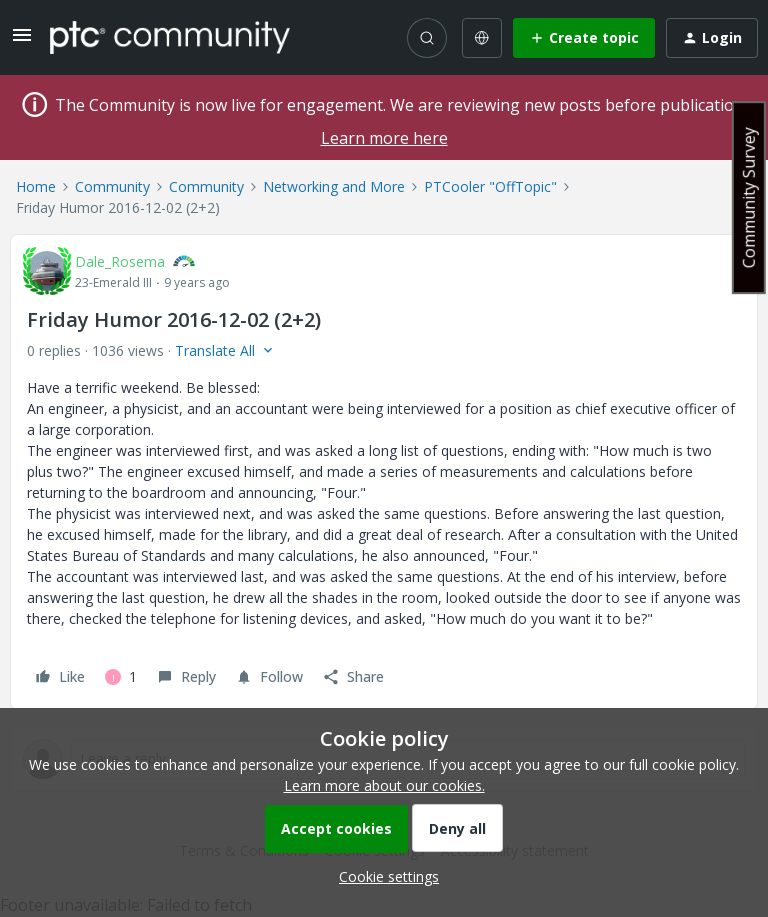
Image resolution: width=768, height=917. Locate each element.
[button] (22, 41)
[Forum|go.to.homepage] (170, 37)
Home (36, 186)
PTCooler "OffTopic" (490, 186)
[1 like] (121, 677)
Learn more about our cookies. (384, 785)
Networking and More (334, 186)
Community (112, 186)
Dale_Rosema (120, 261)
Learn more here (384, 138)
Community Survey (749, 197)
